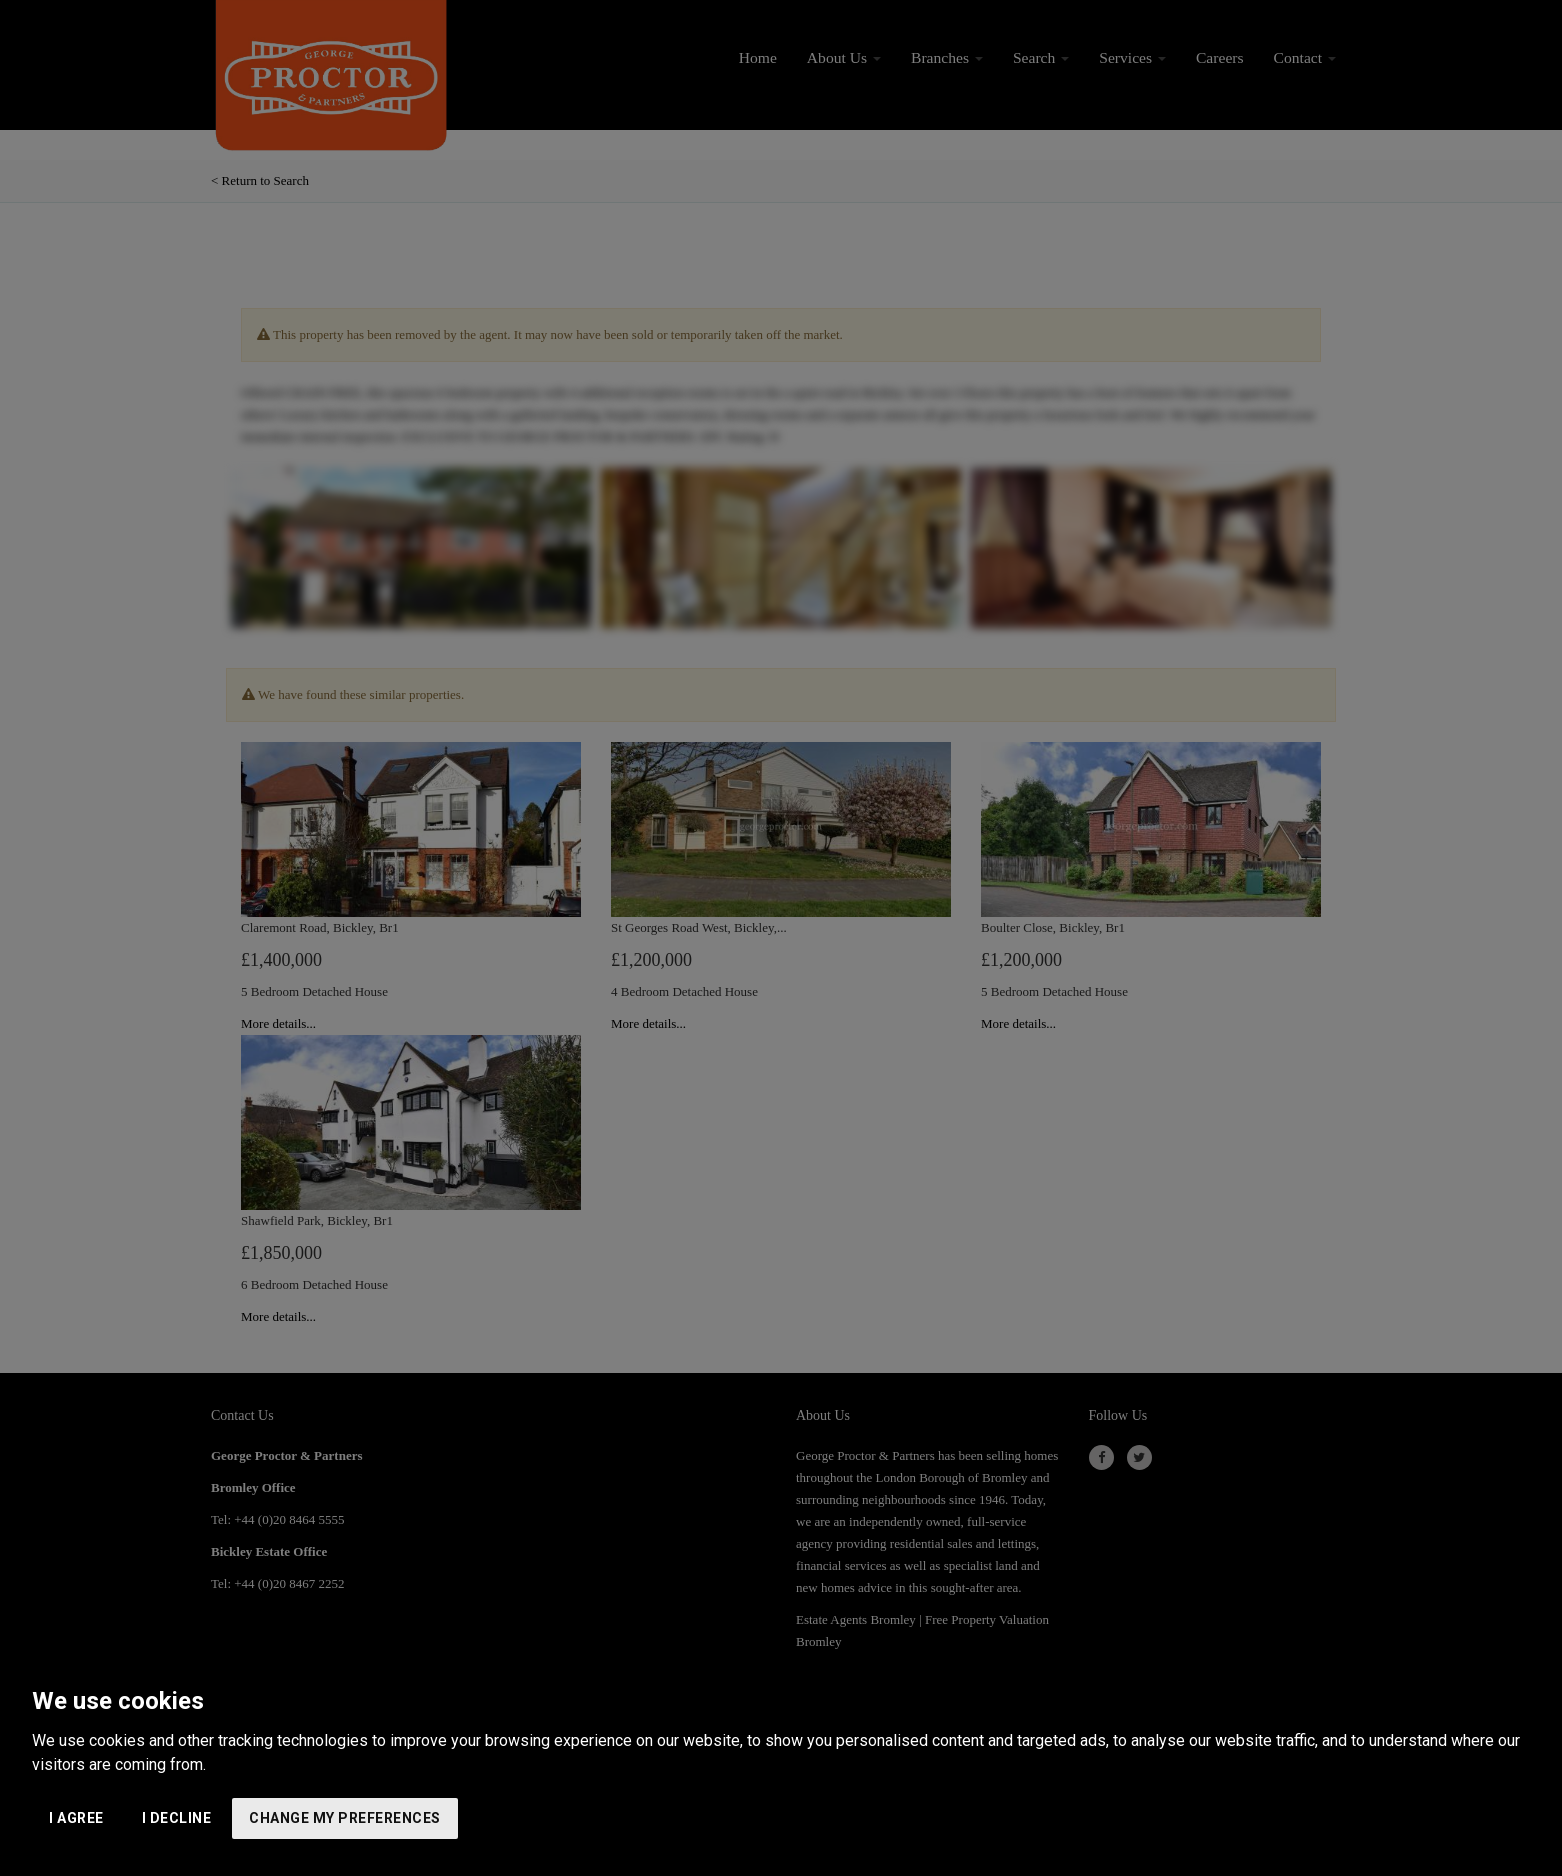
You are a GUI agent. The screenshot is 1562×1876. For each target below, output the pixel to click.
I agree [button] (76, 1818)
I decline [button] (177, 1818)
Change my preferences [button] (345, 1818)
